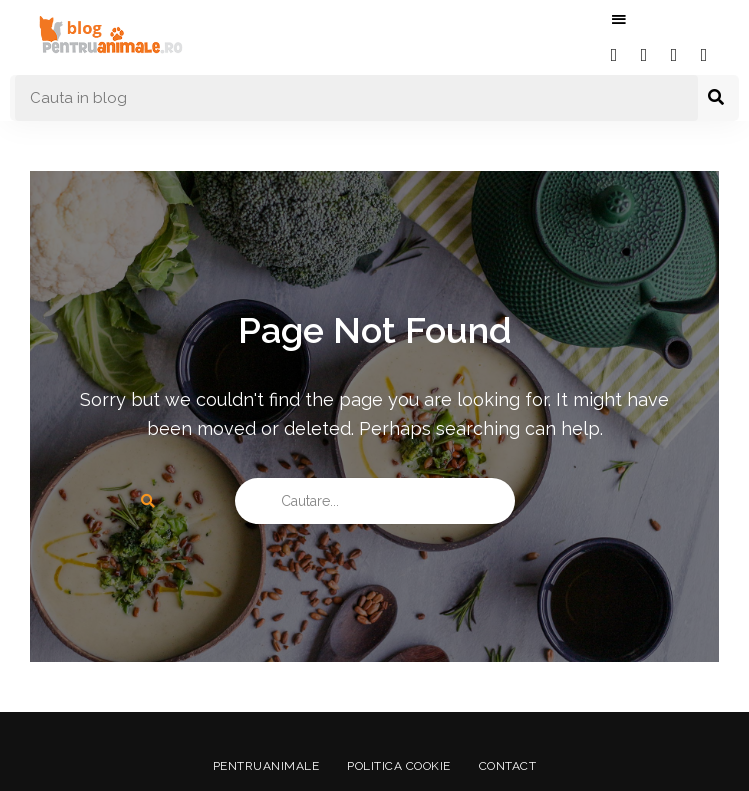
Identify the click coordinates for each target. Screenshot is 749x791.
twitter (644, 55)
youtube (704, 55)
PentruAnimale (264, 766)
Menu (619, 20)
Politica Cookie (399, 766)
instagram (674, 55)
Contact (510, 766)
